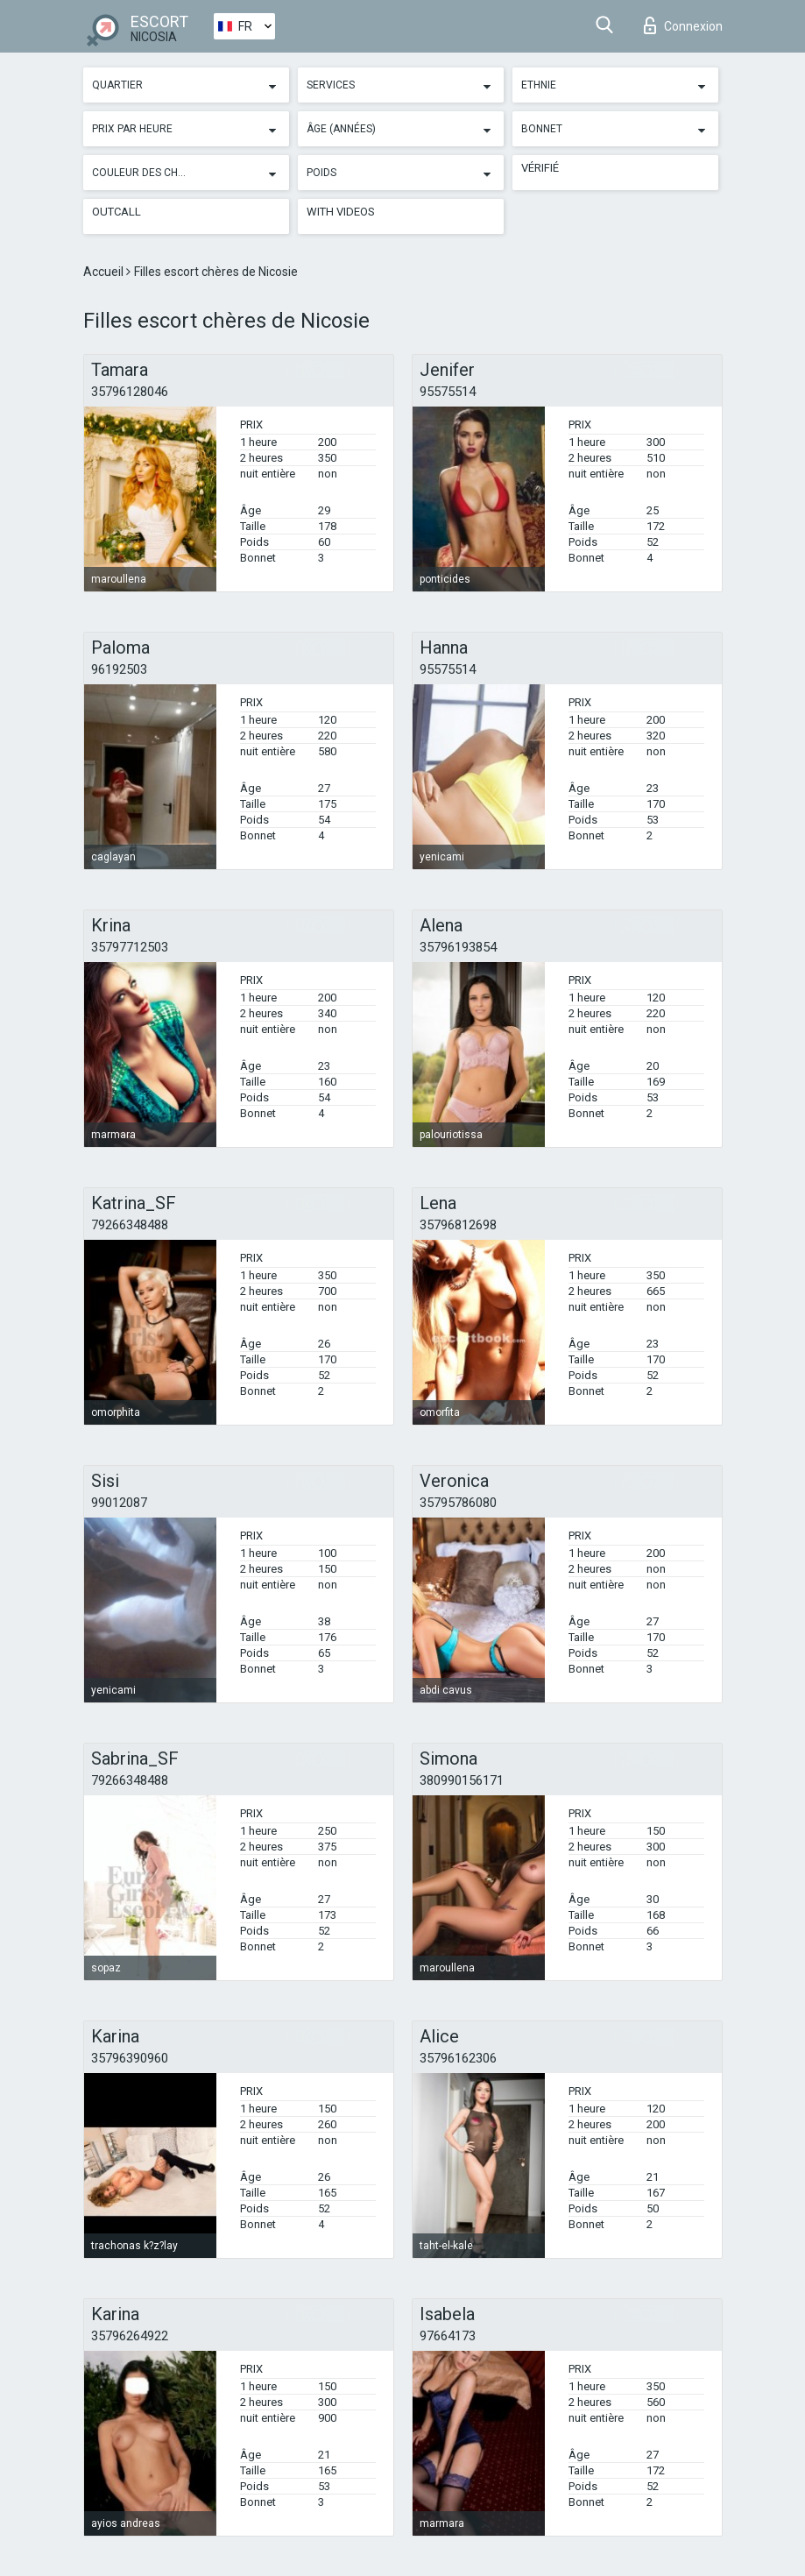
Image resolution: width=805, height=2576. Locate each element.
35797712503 (129, 947)
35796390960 (129, 2058)
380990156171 (462, 1780)
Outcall (116, 211)
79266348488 (129, 1225)
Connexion (683, 25)
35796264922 (129, 2336)
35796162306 (458, 2058)
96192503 (119, 669)
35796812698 (458, 1225)
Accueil (104, 272)
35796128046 (129, 392)
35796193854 (458, 947)
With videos (341, 211)
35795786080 (458, 1503)
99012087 (119, 1503)
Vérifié (540, 167)
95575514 (448, 392)
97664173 (448, 2336)
